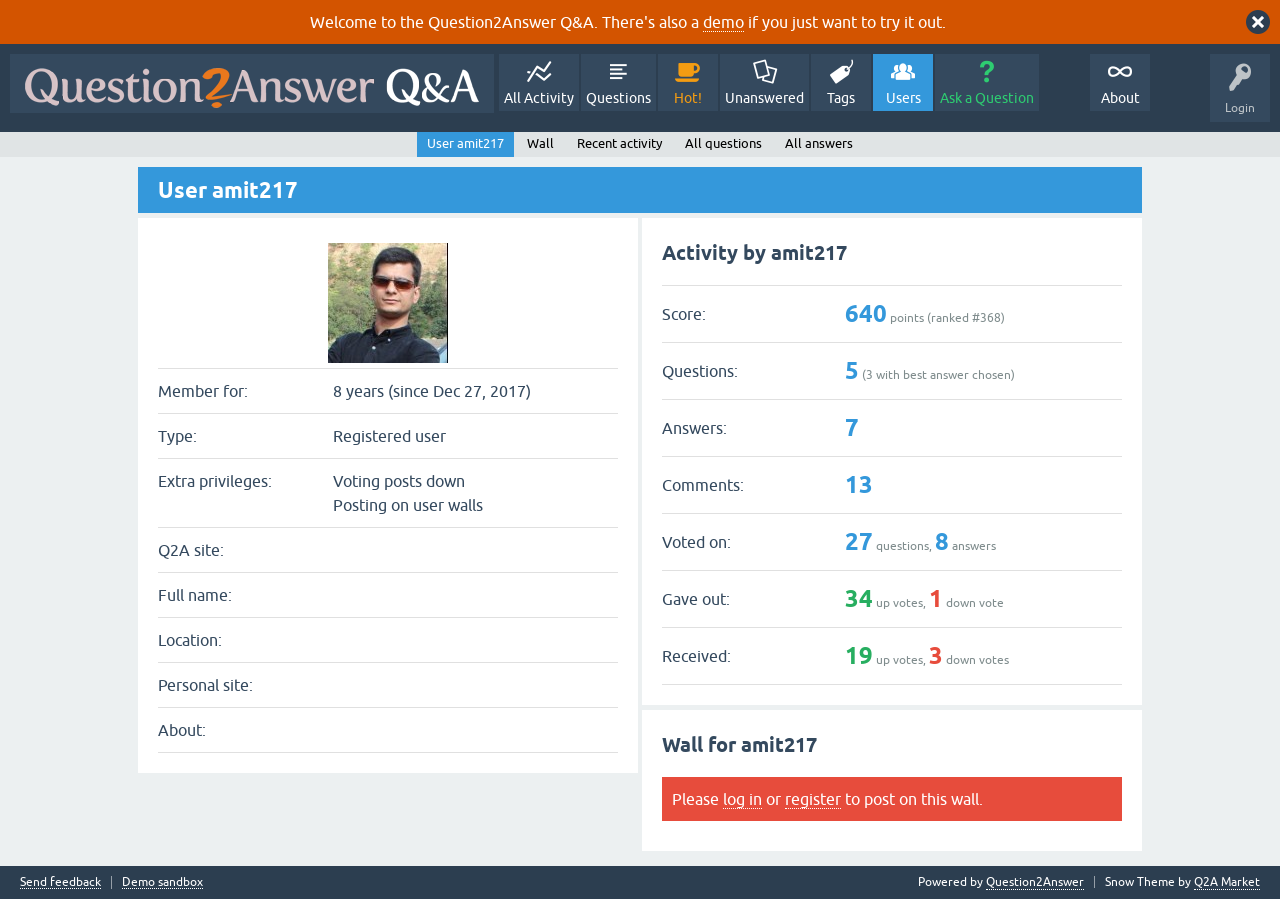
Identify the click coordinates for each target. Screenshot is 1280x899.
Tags (841, 98)
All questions (723, 143)
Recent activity (619, 143)
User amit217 (465, 143)
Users (903, 98)
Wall (540, 143)
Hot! (688, 98)
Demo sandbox (162, 882)
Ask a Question (987, 98)
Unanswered (764, 98)
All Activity (539, 98)
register (813, 799)
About (1120, 98)
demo (723, 22)
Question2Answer (1035, 882)
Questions (618, 98)
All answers (819, 143)
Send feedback (60, 882)
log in (742, 799)
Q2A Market (1227, 882)
